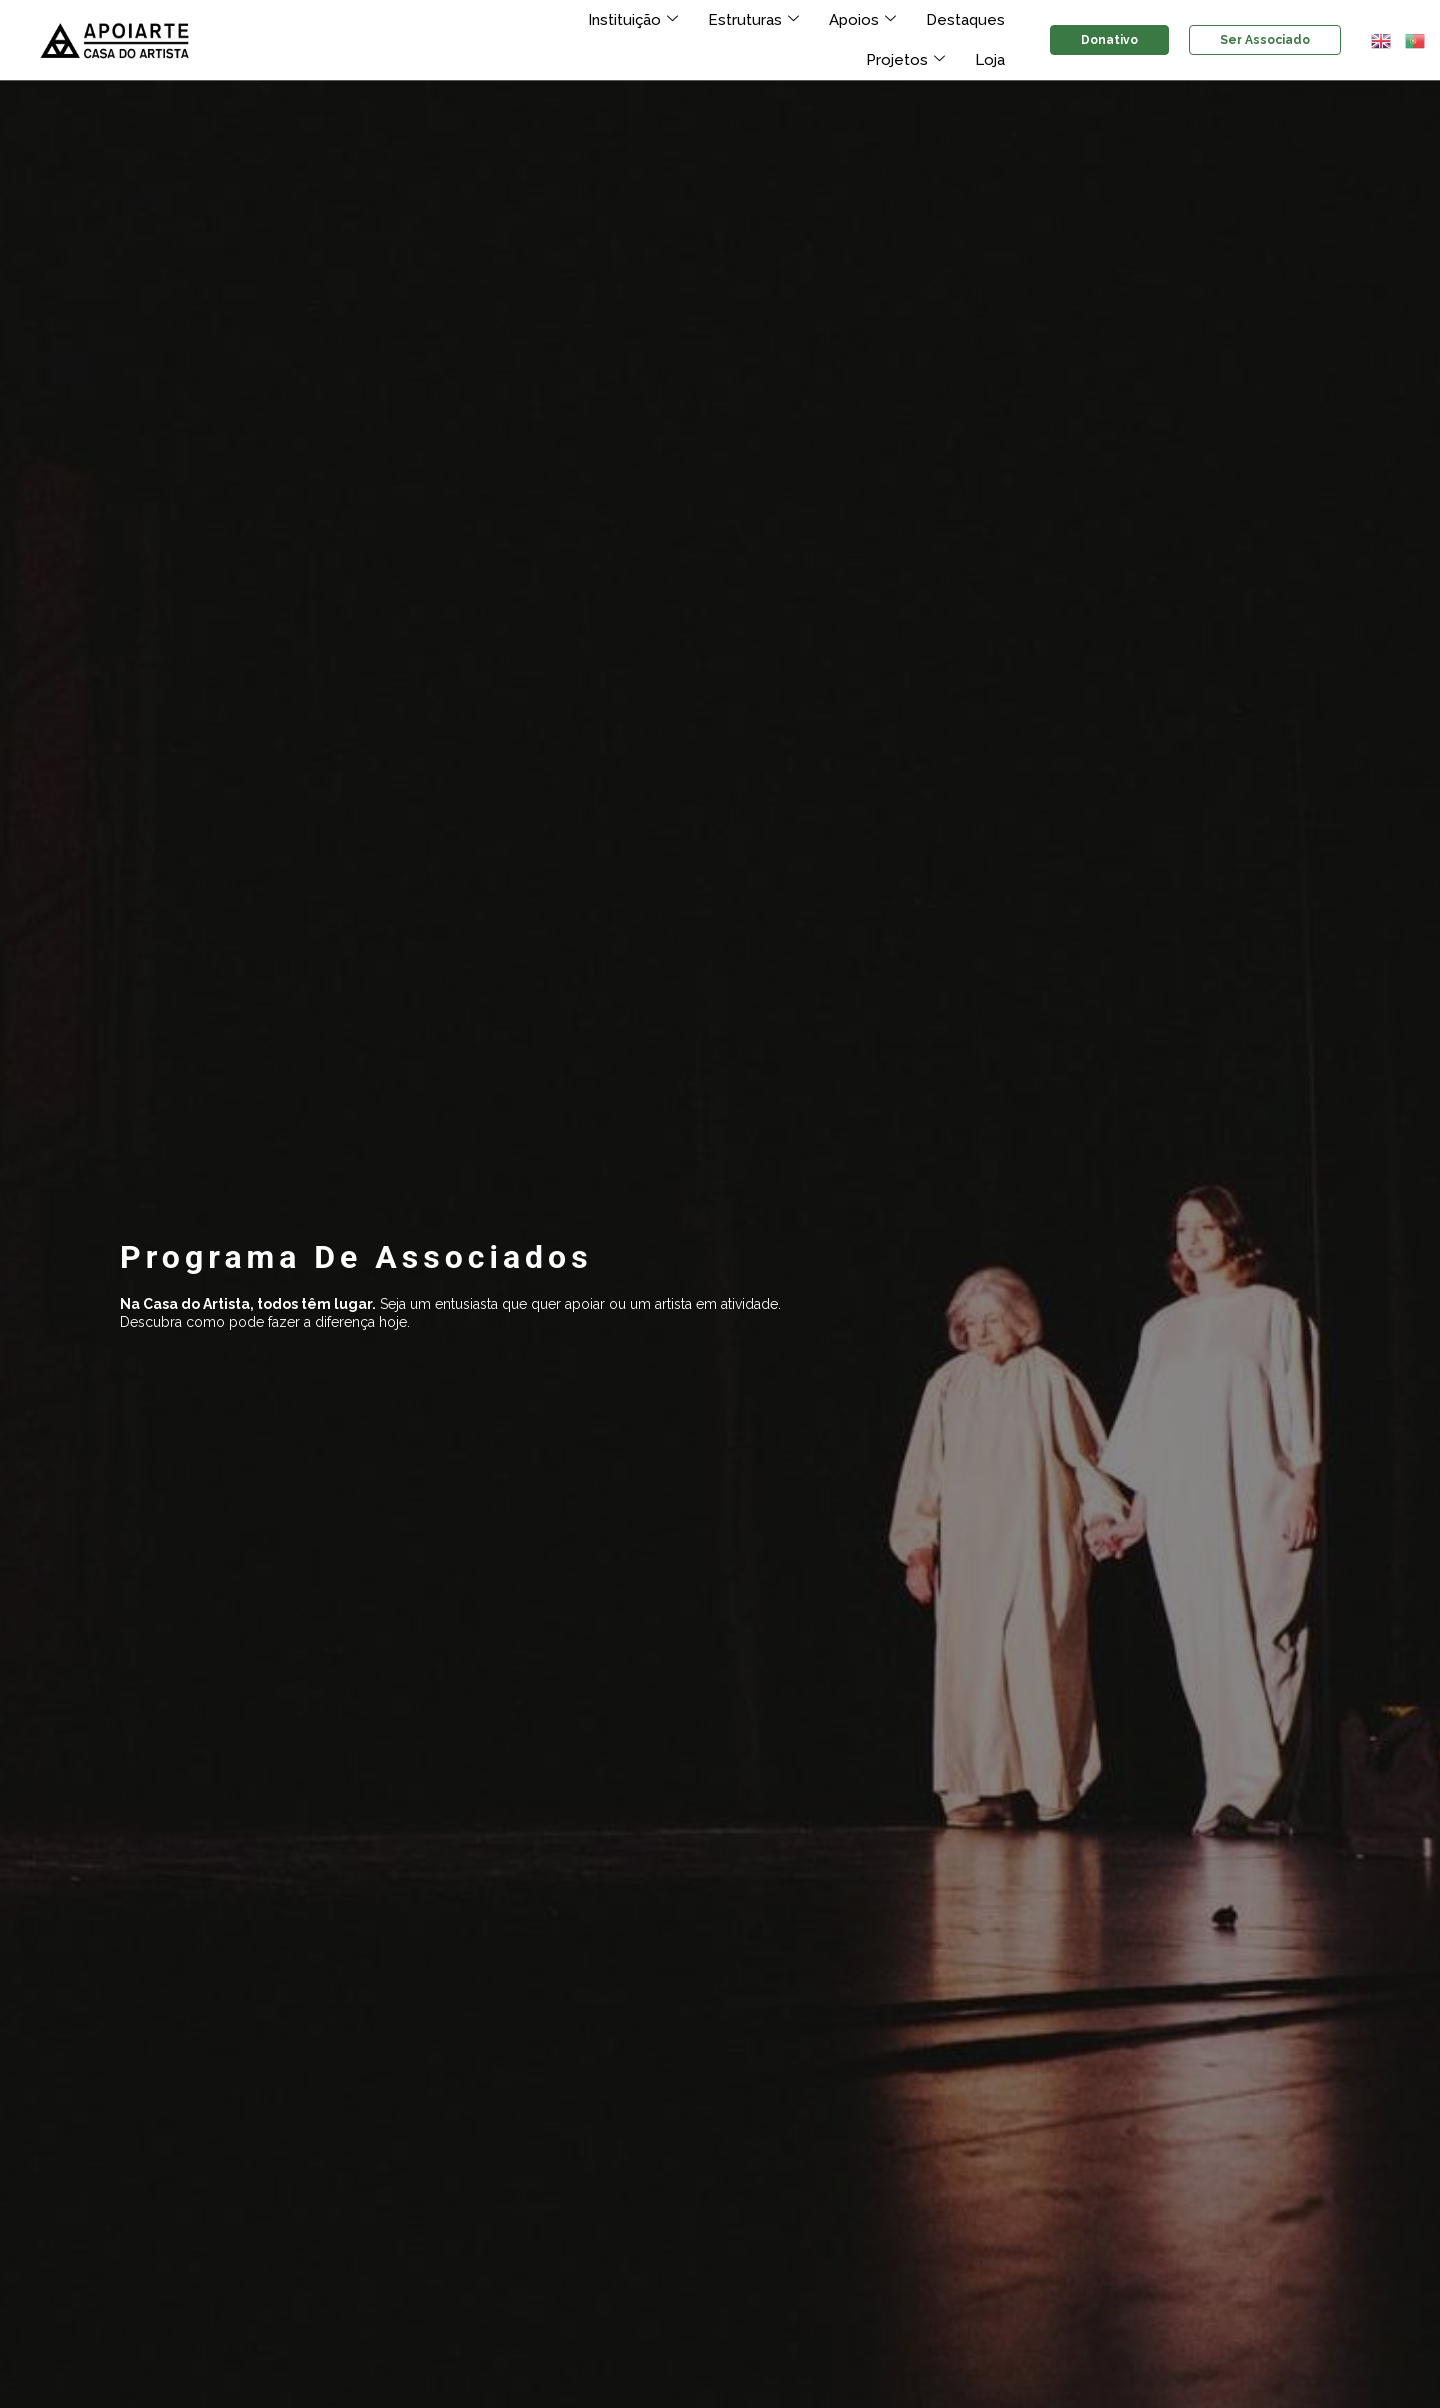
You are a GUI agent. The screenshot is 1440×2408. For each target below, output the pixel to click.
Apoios (766, 20)
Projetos (968, 20)
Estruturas (662, 20)
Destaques (864, 20)
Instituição (547, 20)
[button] (1382, 40)
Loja (991, 60)
